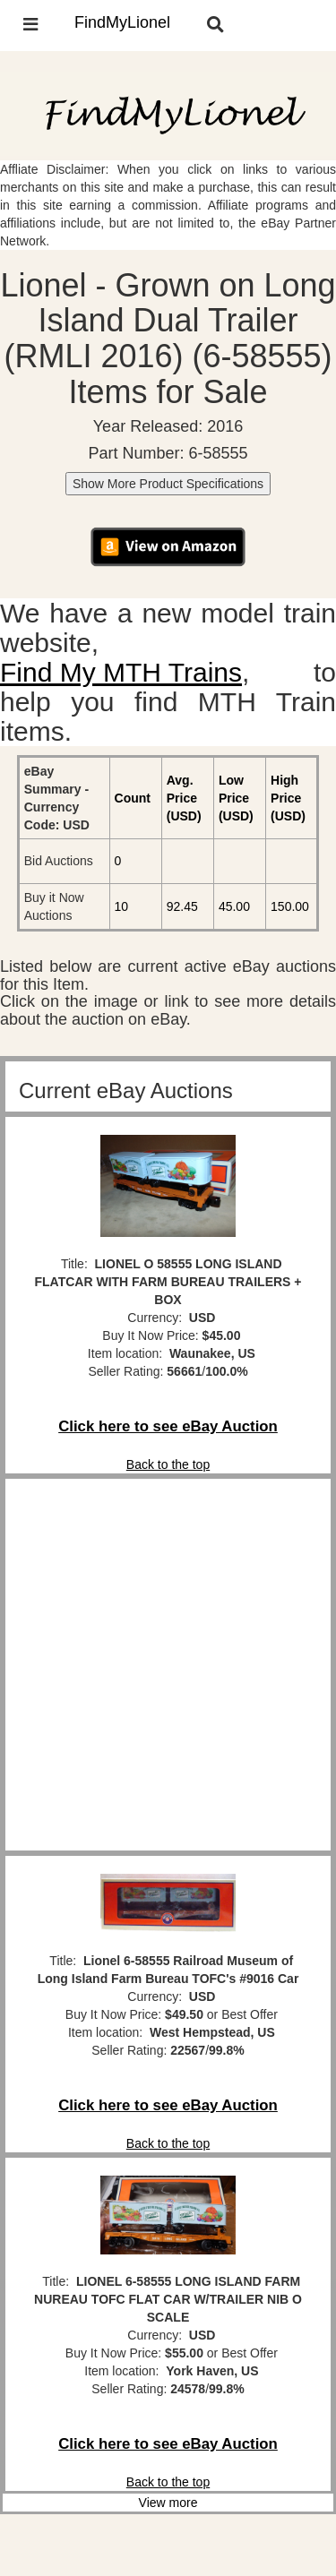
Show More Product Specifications (168, 484)
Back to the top (168, 1464)
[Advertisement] (168, 1665)
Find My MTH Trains (121, 672)
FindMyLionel (122, 22)
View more (168, 2502)
